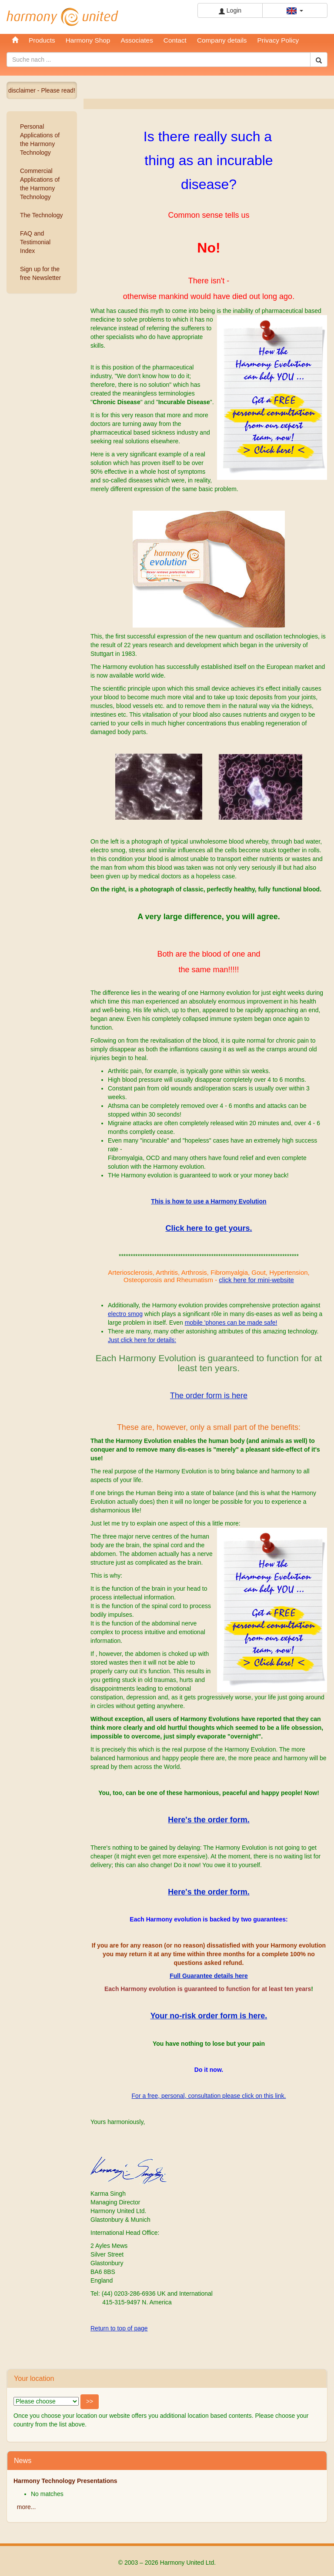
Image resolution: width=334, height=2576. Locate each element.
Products (42, 40)
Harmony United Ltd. (63, 17)
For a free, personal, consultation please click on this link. (209, 2095)
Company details (222, 40)
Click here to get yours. (208, 1228)
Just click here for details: (142, 1339)
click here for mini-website (256, 1279)
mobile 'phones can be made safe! (231, 1322)
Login (230, 10)
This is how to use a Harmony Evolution (208, 1201)
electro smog (125, 1313)
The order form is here (208, 1395)
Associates (136, 40)
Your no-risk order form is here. (208, 2015)
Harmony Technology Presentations (65, 2480)
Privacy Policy (278, 40)
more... (26, 2506)
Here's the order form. (208, 1819)
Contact (175, 40)
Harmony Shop (88, 40)
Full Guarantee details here (209, 1975)
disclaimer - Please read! (41, 90)
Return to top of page (119, 2328)
